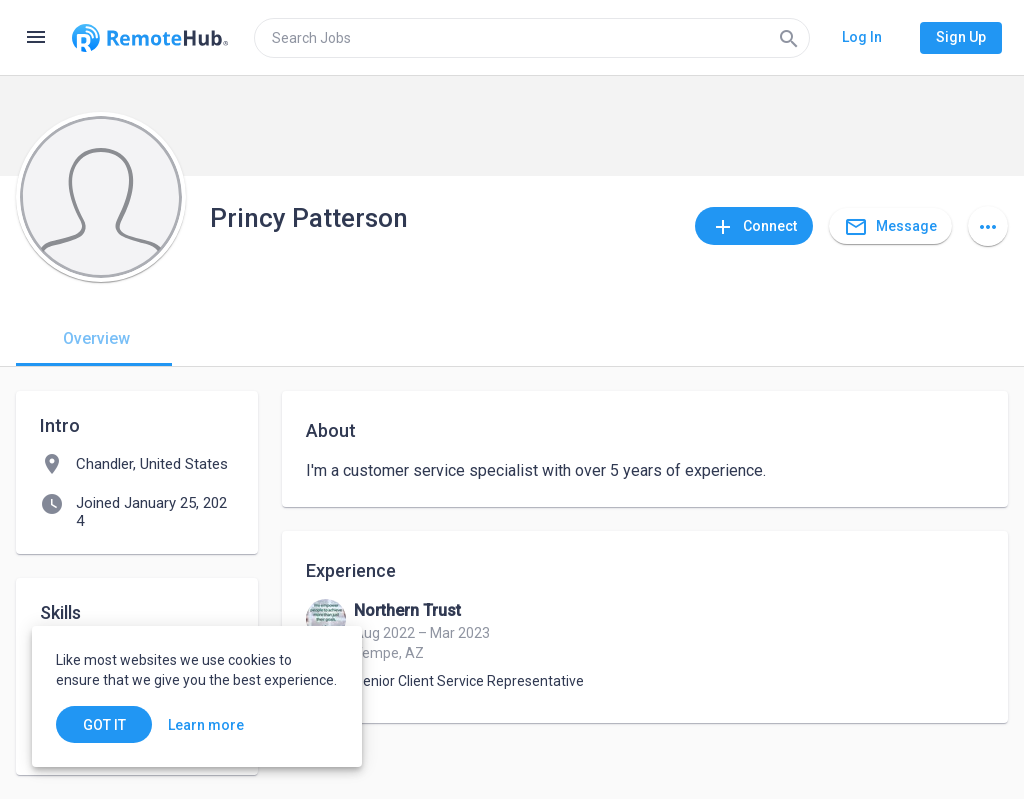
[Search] (789, 38)
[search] (532, 38)
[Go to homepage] (150, 38)
